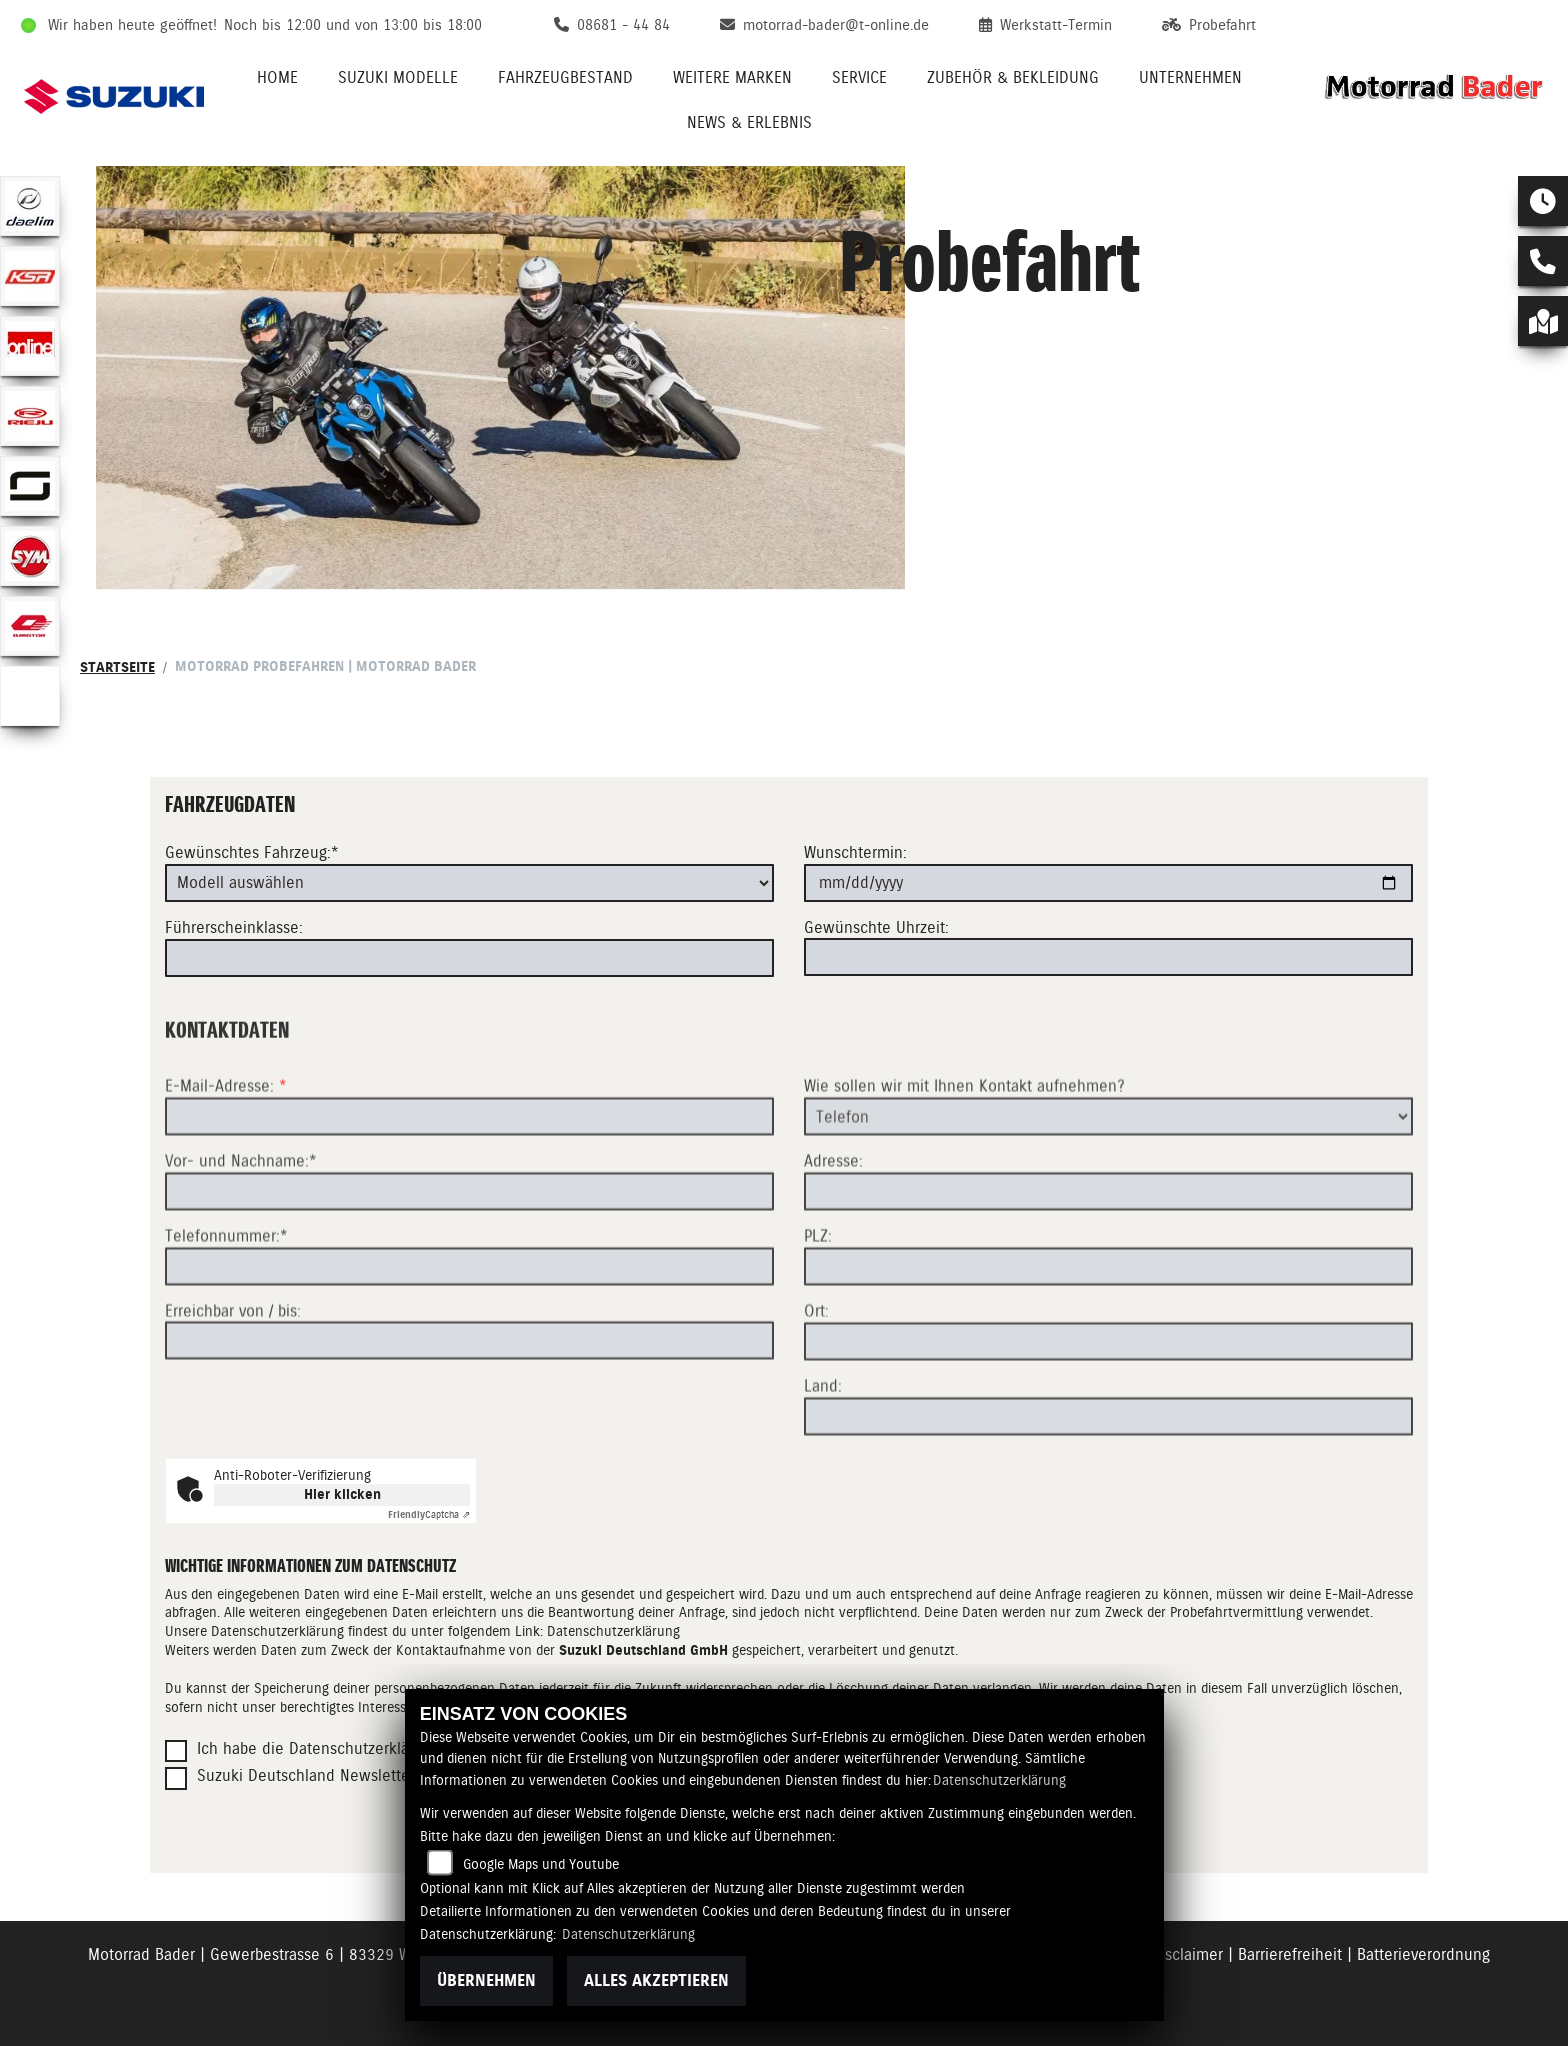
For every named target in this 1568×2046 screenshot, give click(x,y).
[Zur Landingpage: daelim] (30, 206)
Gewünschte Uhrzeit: (876, 927)
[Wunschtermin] (1108, 883)
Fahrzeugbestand (565, 77)
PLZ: (818, 1303)
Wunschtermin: (855, 852)
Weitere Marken (732, 77)
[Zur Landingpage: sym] (30, 556)
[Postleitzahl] (1108, 1334)
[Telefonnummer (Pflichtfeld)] (469, 1333)
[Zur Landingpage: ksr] (30, 276)
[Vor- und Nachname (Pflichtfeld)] (469, 1259)
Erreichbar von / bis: (233, 1377)
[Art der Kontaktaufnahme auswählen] (1108, 1184)
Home (277, 77)
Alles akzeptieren (656, 1980)
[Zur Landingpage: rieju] (30, 416)
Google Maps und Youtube (541, 1864)
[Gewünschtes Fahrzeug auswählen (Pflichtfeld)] (469, 883)
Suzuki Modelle (398, 77)
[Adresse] (1108, 1259)
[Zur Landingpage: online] (30, 346)
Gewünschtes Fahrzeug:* (252, 852)
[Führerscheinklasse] (469, 958)
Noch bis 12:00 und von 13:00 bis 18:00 (353, 25)
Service (859, 77)
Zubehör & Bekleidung (1013, 77)
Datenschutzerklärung (613, 1631)
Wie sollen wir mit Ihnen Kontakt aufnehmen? (964, 1153)
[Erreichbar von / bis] (469, 1408)
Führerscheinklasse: (234, 927)
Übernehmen (486, 1980)
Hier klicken (342, 1494)
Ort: (816, 1378)
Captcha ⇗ (429, 1514)
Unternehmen (1190, 77)
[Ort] (1108, 1409)
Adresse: (833, 1228)
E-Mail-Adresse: (226, 1153)
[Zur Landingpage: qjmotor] (30, 626)
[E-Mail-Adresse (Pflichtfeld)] (469, 1184)
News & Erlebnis (749, 122)
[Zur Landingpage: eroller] (30, 696)
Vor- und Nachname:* (241, 1228)
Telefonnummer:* (226, 1303)
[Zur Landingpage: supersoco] (30, 486)
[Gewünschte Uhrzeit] (1108, 957)
